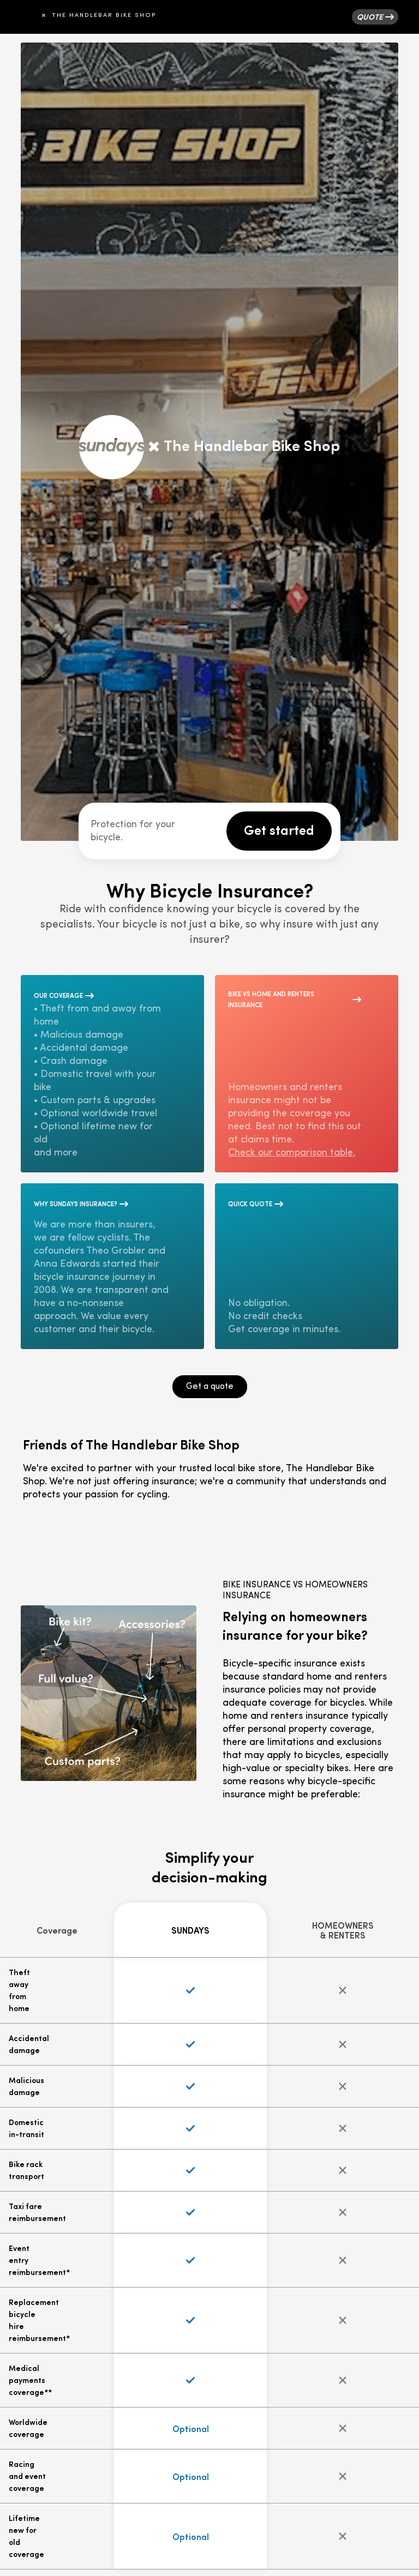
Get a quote (210, 1386)
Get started (279, 829)
